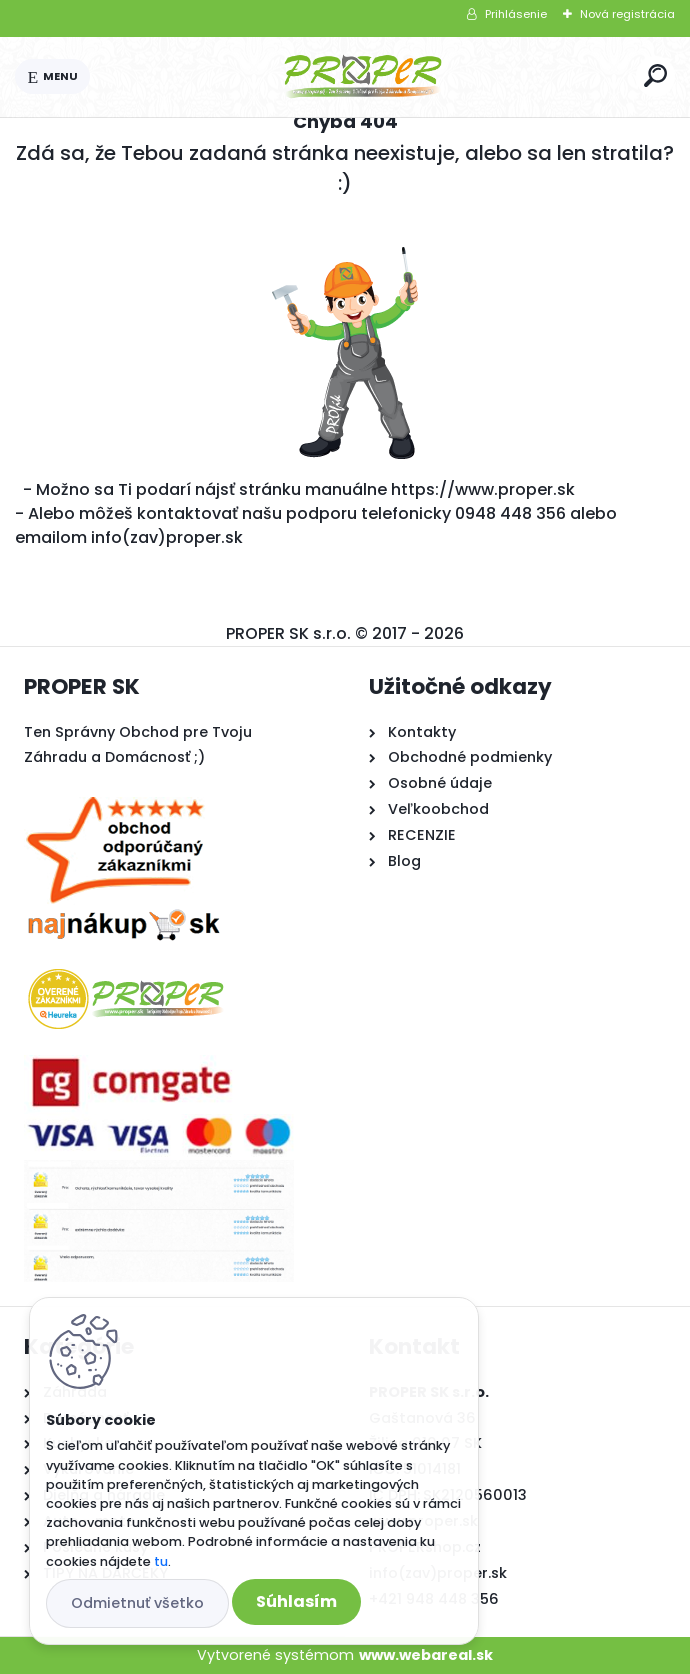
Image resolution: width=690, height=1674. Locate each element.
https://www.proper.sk (483, 489)
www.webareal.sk (426, 1655)
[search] (655, 75)
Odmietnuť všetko (137, 1603)
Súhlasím (296, 1601)
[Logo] (363, 77)
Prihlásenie (516, 14)
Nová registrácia (627, 14)
